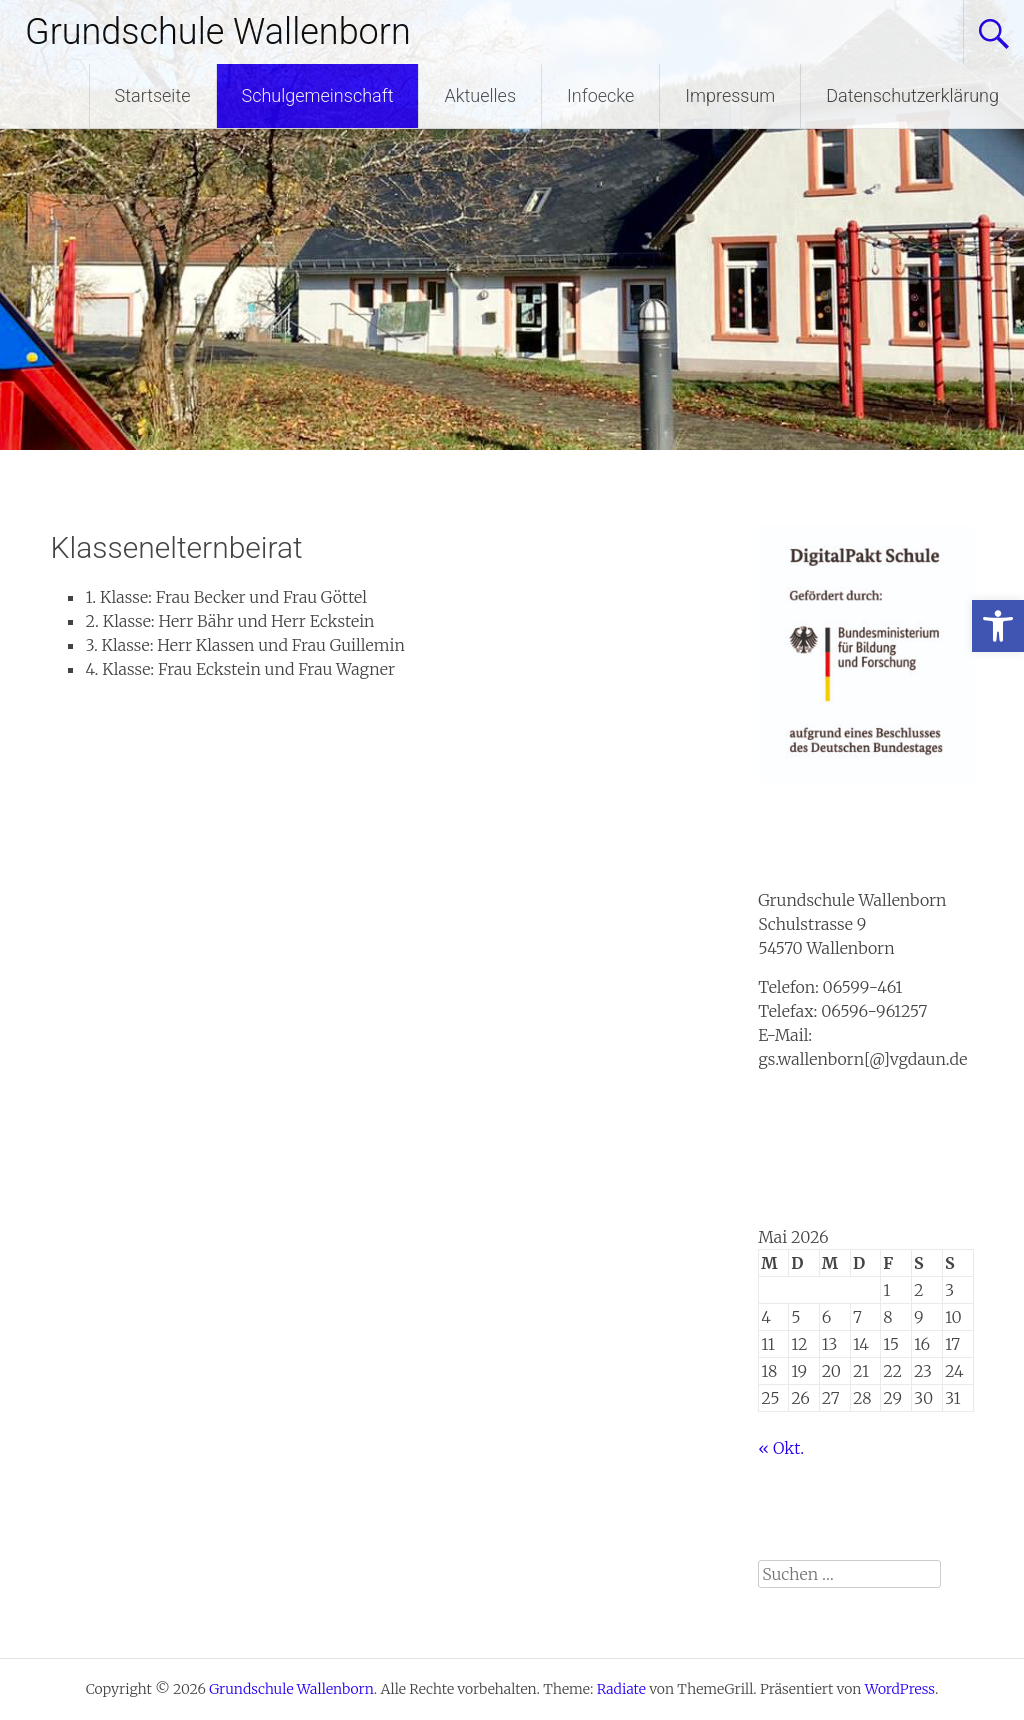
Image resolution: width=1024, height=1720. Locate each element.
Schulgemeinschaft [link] (318, 95)
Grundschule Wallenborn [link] (218, 32)
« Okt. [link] (781, 1448)
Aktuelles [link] (480, 95)
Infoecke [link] (600, 95)
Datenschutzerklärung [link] (912, 95)
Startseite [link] (153, 95)
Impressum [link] (730, 95)
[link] (998, 626)
